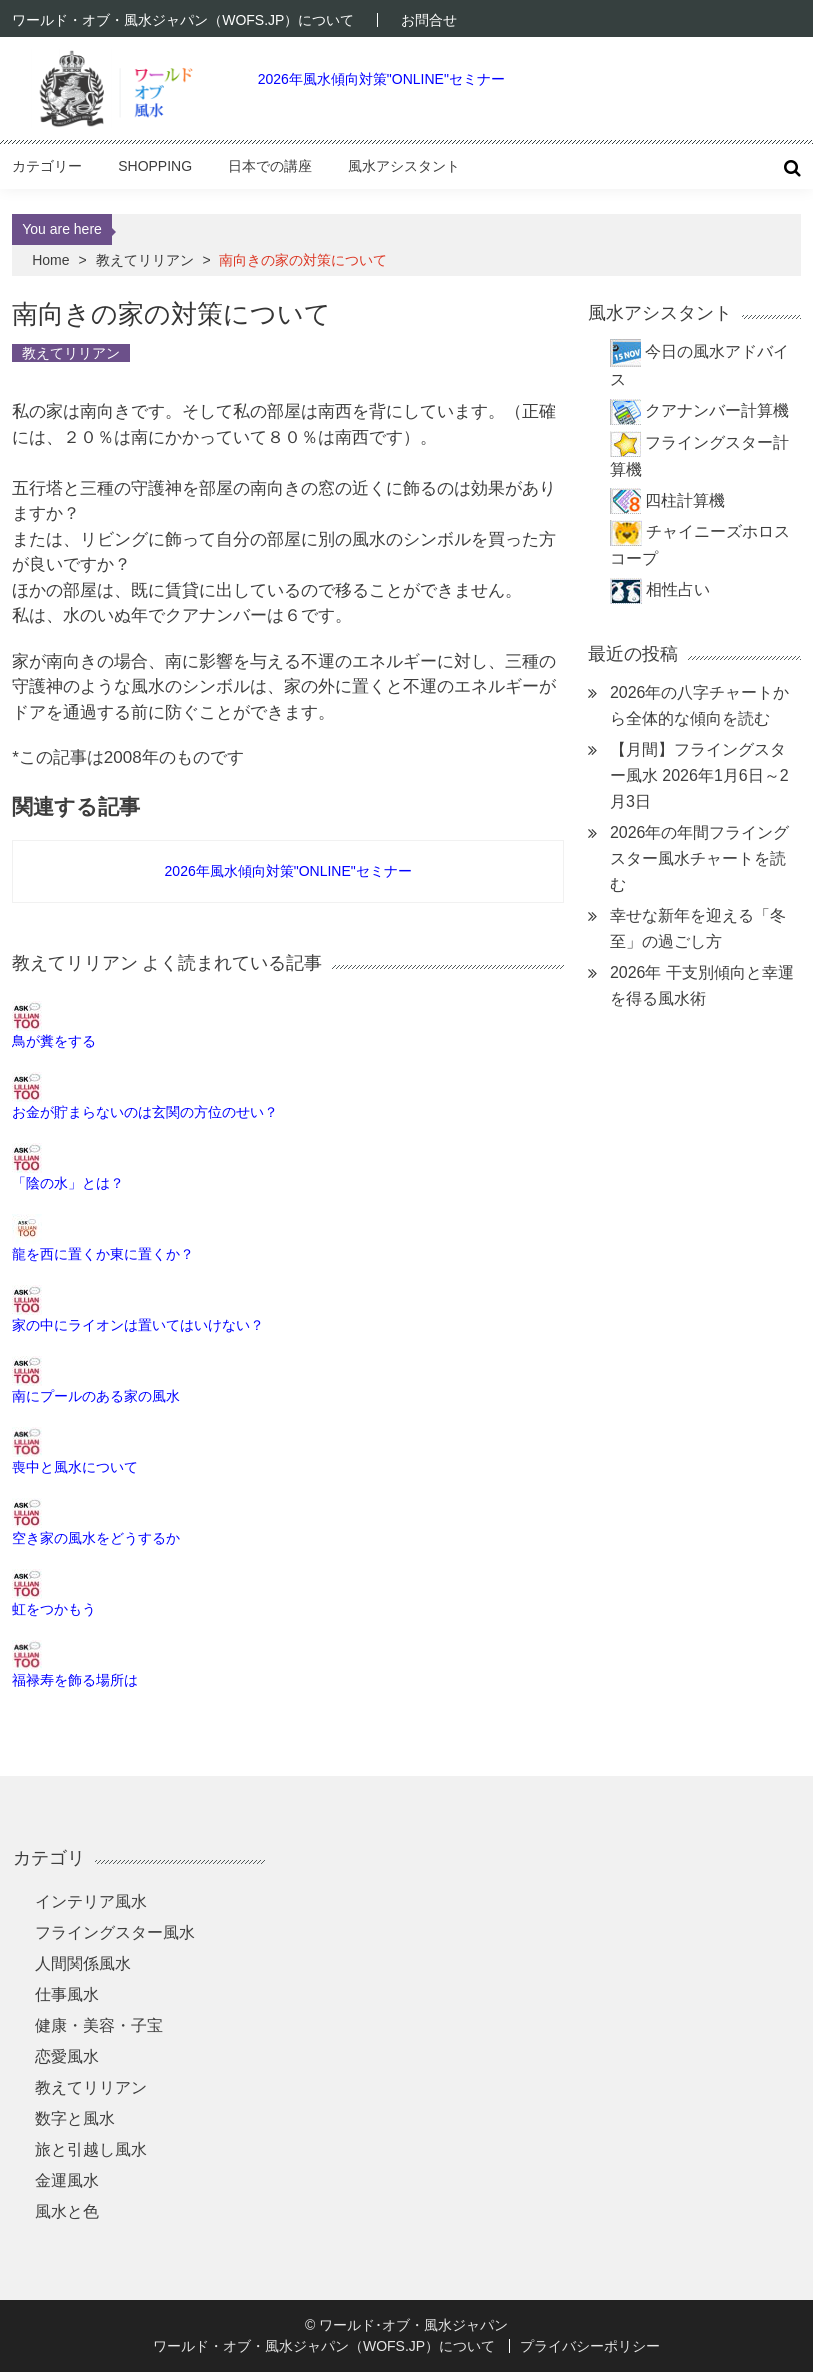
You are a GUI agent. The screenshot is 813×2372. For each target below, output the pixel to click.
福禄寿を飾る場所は (75, 1680)
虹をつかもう (54, 1609)
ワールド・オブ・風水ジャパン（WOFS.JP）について (183, 20)
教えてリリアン (145, 260)
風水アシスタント (404, 166)
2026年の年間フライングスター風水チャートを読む (700, 858)
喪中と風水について (75, 1467)
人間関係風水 (83, 1963)
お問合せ (429, 20)
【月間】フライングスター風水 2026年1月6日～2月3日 (699, 775)
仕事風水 (67, 1994)
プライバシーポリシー (590, 2346)
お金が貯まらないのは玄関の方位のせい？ (145, 1112)
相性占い (678, 589)
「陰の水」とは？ (68, 1183)
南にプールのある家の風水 (96, 1396)
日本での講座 (270, 166)
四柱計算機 (685, 500)
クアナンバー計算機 (717, 410)
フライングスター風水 (115, 1932)
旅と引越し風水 (91, 2149)
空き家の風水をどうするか (96, 1538)
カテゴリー (47, 166)
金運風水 (67, 2180)
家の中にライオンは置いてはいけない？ (138, 1325)
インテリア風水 (91, 1901)
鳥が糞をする (54, 1041)
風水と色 (67, 2211)
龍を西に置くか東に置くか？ (103, 1254)
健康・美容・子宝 (99, 2025)
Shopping (155, 166)
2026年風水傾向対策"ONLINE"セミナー (381, 79)
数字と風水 (75, 2118)
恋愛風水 (67, 2056)
